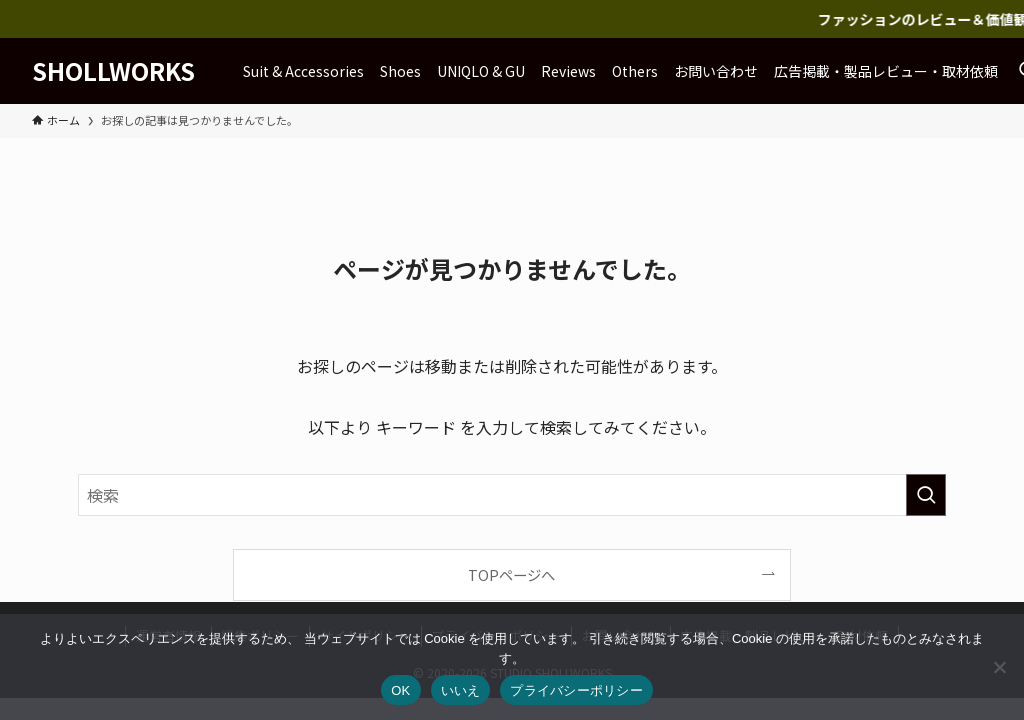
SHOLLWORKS (113, 71)
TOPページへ (511, 574)
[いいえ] (999, 667)
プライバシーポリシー (576, 690)
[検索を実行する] (926, 495)
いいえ (461, 690)
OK (400, 690)
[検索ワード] (512, 495)
